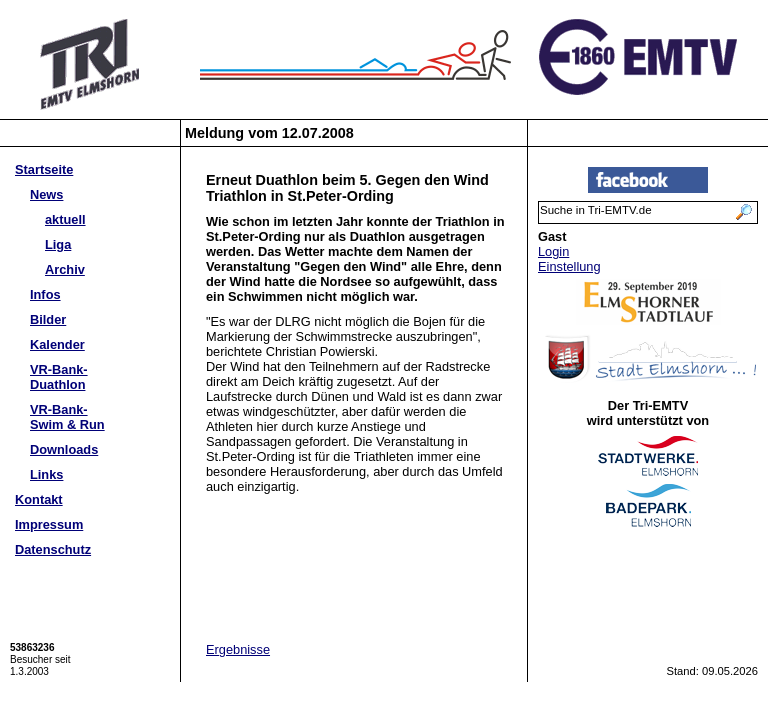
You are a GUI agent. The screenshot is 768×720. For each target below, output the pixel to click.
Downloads (64, 449)
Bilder (48, 319)
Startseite (44, 169)
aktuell (65, 219)
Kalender (57, 344)
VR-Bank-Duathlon (59, 377)
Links (46, 474)
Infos (45, 294)
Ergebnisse (238, 649)
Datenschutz (53, 549)
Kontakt (39, 499)
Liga (58, 244)
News (46, 194)
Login (553, 251)
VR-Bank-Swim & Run (67, 417)
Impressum (49, 524)
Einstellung (569, 266)
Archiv (65, 269)
